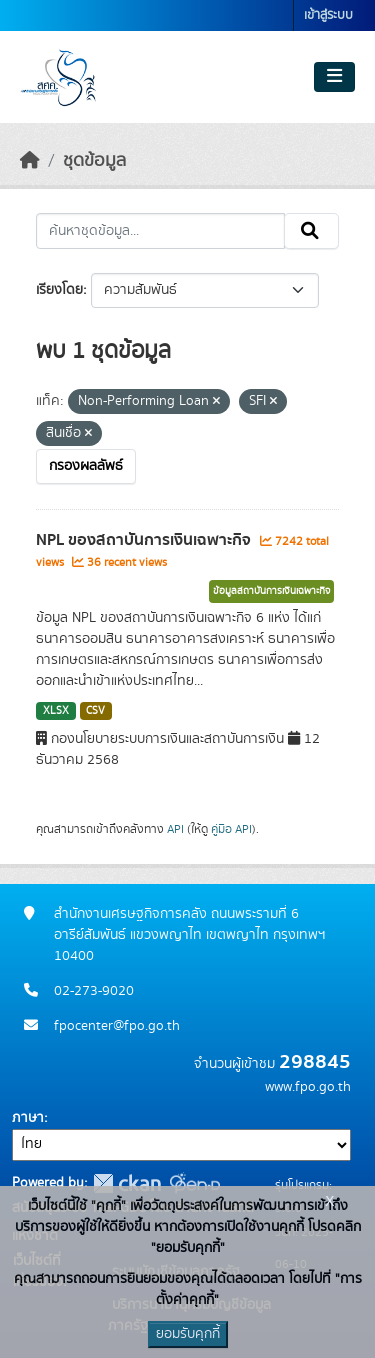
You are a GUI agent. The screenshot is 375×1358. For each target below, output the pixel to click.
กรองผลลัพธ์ (86, 466)
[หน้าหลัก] (30, 161)
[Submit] (311, 231)
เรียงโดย (59, 290)
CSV (95, 711)
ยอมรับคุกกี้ (188, 1334)
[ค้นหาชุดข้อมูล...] (160, 231)
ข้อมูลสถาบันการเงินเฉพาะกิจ (271, 591)
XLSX (56, 711)
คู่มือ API (231, 829)
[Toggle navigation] (334, 77)
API (175, 829)
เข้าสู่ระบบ (328, 15)
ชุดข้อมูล (94, 161)
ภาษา (28, 1118)
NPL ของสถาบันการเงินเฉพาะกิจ (145, 540)
